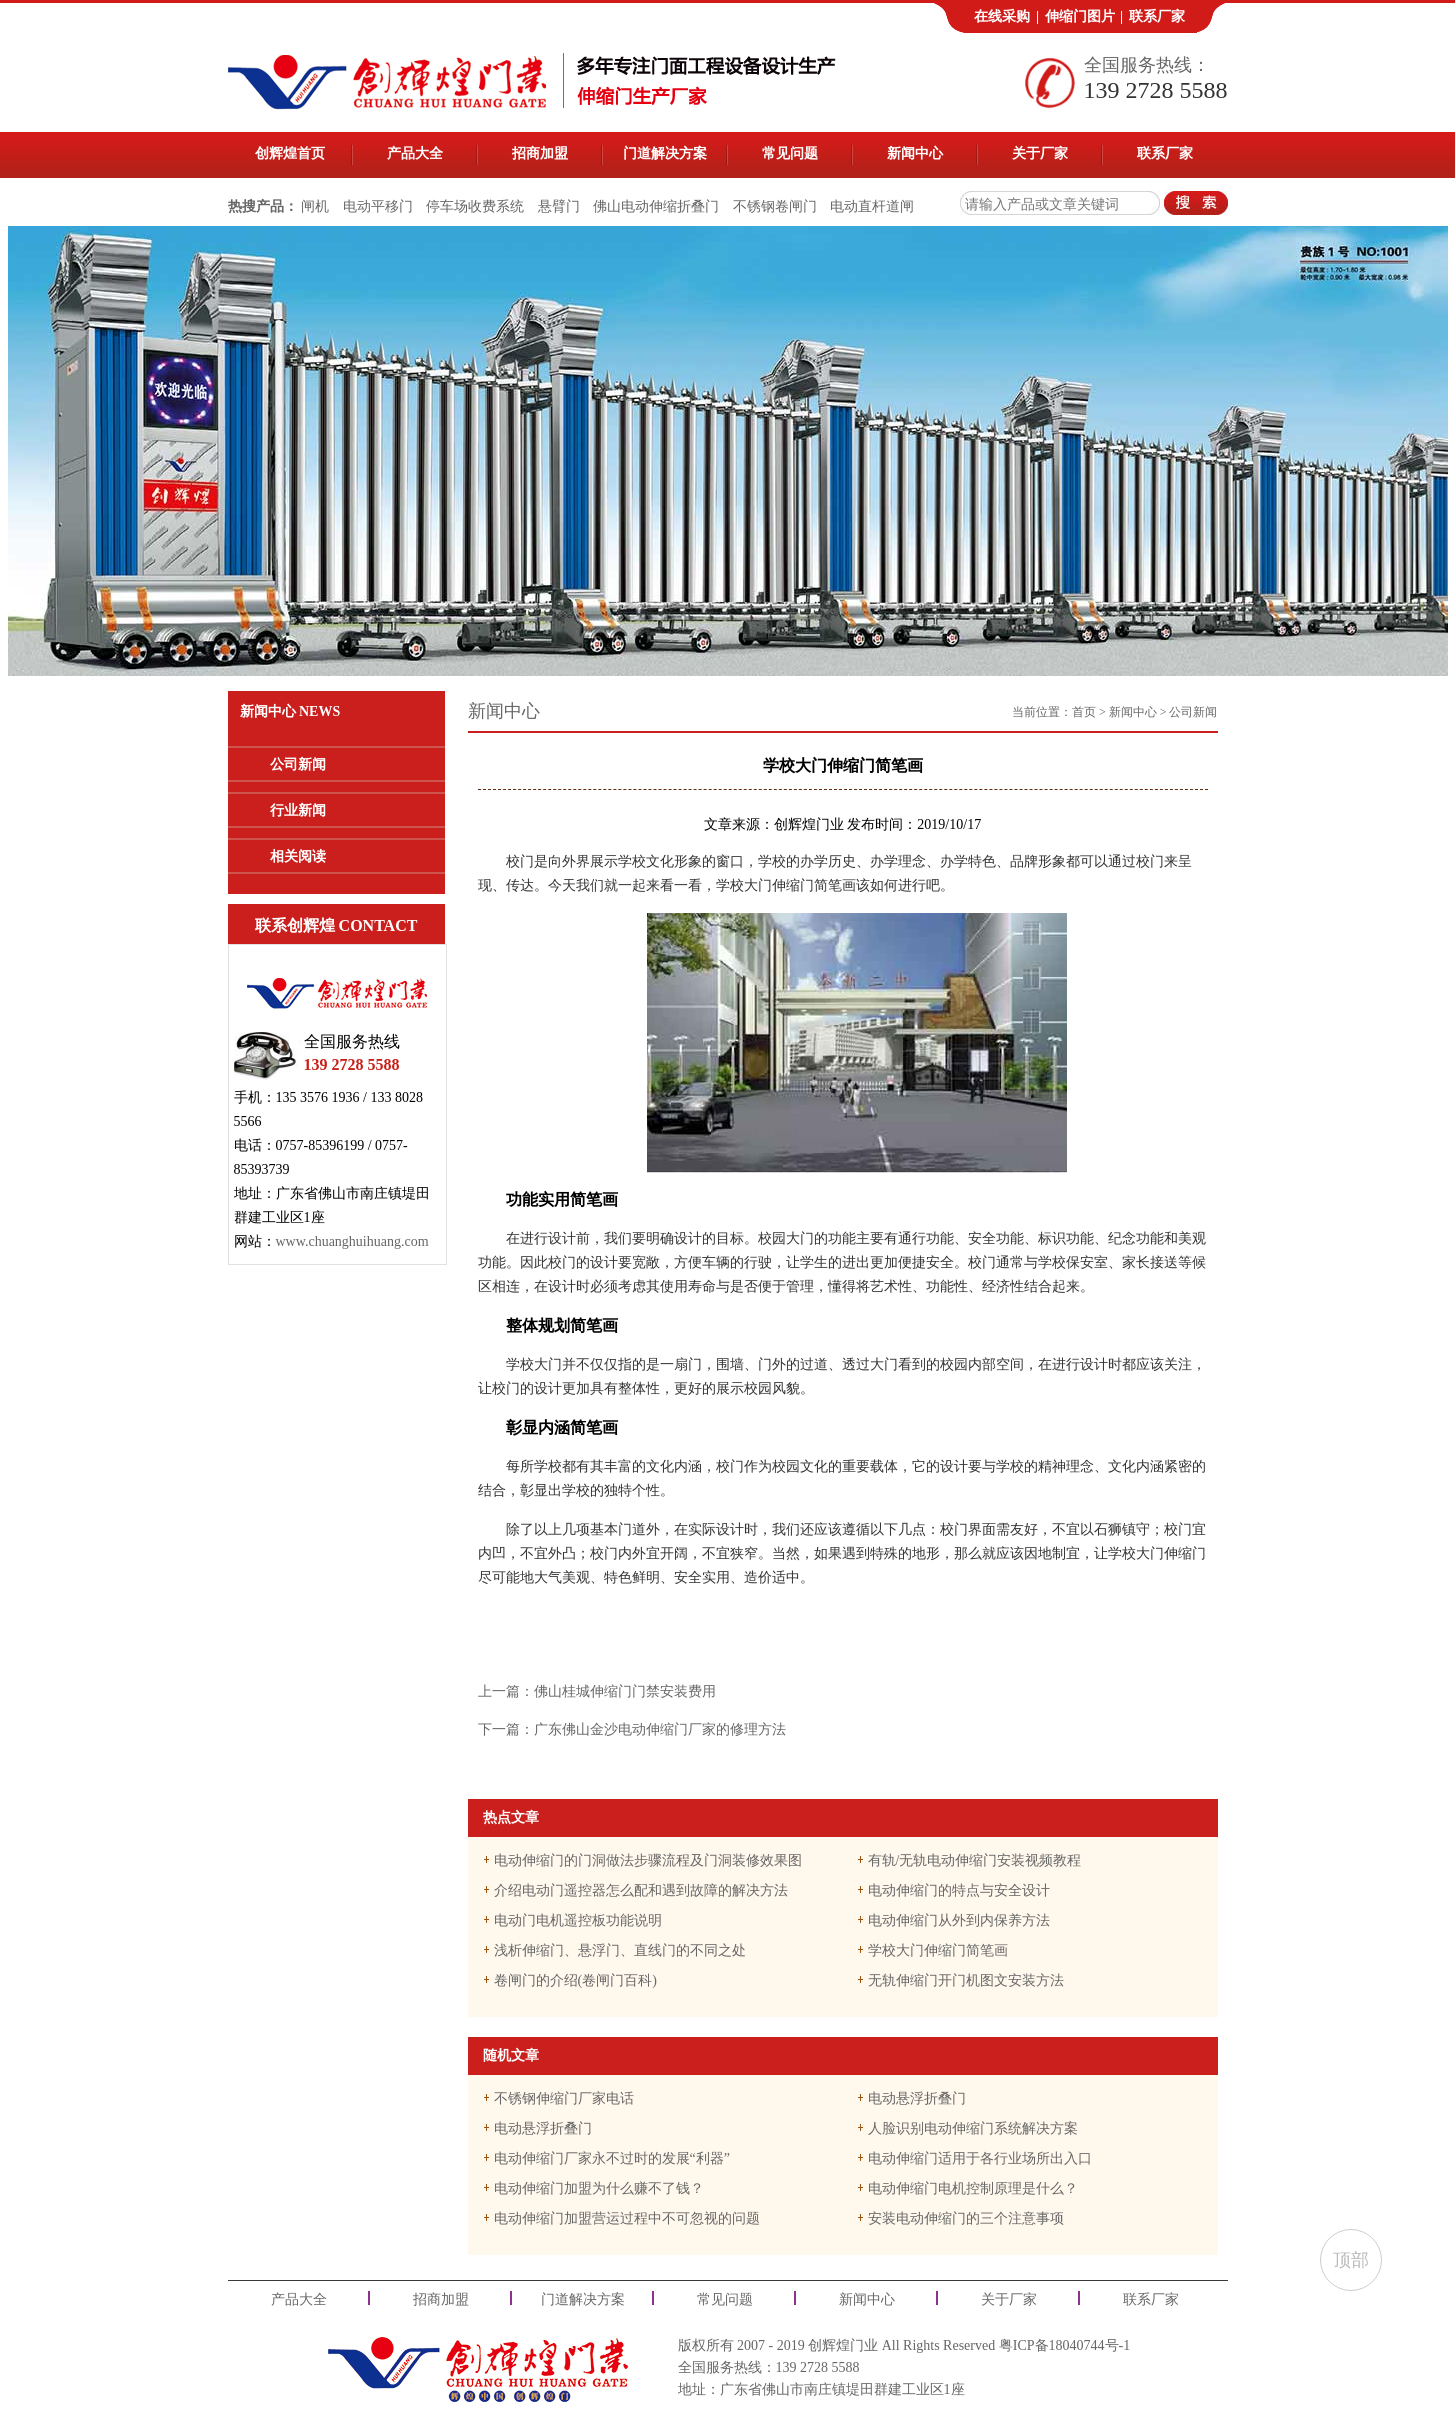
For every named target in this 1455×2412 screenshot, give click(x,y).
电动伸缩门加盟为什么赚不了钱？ (599, 2188)
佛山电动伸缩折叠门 (656, 206)
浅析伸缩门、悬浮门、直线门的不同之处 (620, 1950)
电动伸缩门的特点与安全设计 (959, 1890)
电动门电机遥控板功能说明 (578, 1920)
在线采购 (1002, 16)
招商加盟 (540, 153)
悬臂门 (559, 206)
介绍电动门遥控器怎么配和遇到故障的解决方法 (641, 1890)
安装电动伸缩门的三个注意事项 (966, 2218)
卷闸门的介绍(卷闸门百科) (575, 1980)
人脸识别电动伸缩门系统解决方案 (973, 2128)
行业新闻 (298, 810)
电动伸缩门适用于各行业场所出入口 (980, 2158)
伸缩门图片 (1080, 16)
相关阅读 (298, 856)
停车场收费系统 (475, 206)
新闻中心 (915, 153)
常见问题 (790, 153)
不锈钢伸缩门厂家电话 (564, 2098)
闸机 (315, 206)
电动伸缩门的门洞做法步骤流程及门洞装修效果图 (648, 1860)
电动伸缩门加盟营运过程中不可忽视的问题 (627, 2218)
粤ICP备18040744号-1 (1064, 2345)
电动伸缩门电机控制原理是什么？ (973, 2188)
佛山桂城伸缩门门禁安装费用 (625, 1691)
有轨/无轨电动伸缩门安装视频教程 (975, 1860)
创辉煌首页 (290, 153)
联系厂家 (1157, 16)
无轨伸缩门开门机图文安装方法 (966, 1980)
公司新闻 (298, 764)
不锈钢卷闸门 (775, 206)
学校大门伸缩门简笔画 (938, 1950)
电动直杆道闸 (872, 206)
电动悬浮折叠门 (917, 2098)
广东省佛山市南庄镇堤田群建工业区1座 (842, 2389)
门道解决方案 (665, 153)
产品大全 (415, 153)
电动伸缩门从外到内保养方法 (959, 1920)
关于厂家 (1040, 153)
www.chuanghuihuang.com (352, 1241)
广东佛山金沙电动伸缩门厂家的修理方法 (660, 1729)
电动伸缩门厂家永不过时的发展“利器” (612, 2158)
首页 (1084, 712)
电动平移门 (378, 206)
